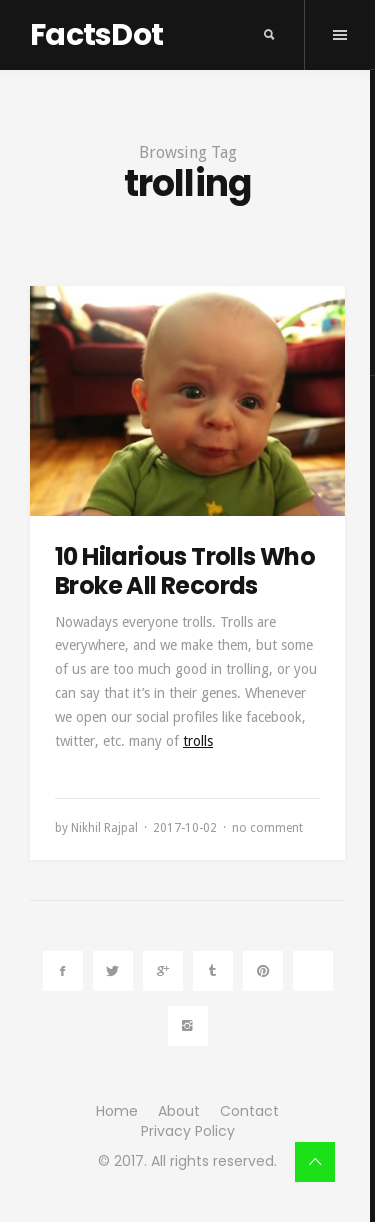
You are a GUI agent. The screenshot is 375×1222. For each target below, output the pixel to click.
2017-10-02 (185, 828)
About (179, 1111)
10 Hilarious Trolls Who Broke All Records (185, 571)
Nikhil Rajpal (104, 828)
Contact (249, 1111)
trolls (198, 741)
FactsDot (96, 35)
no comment (267, 828)
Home (117, 1111)
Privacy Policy (188, 1131)
